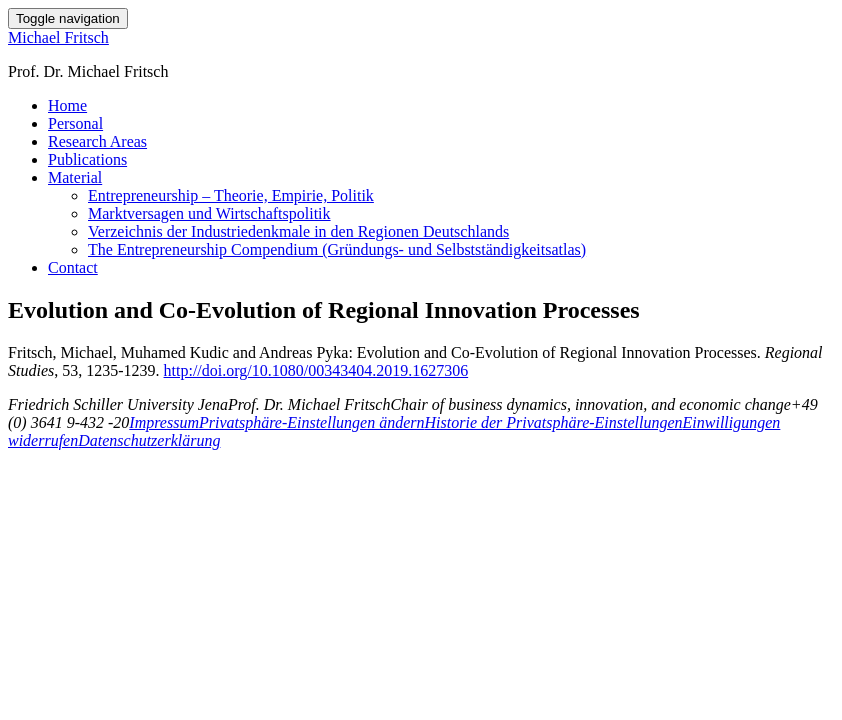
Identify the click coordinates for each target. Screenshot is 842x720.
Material (75, 177)
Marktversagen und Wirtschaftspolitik (209, 213)
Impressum (164, 422)
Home (67, 105)
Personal (75, 123)
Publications (87, 159)
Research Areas (97, 141)
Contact (73, 267)
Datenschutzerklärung (149, 440)
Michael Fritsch (58, 37)
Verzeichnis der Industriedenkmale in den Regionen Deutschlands (298, 231)
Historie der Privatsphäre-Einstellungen (554, 422)
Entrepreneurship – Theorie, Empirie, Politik (231, 195)
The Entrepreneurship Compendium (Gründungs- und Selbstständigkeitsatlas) (337, 249)
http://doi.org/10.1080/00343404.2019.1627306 (316, 370)
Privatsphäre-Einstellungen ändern (312, 422)
